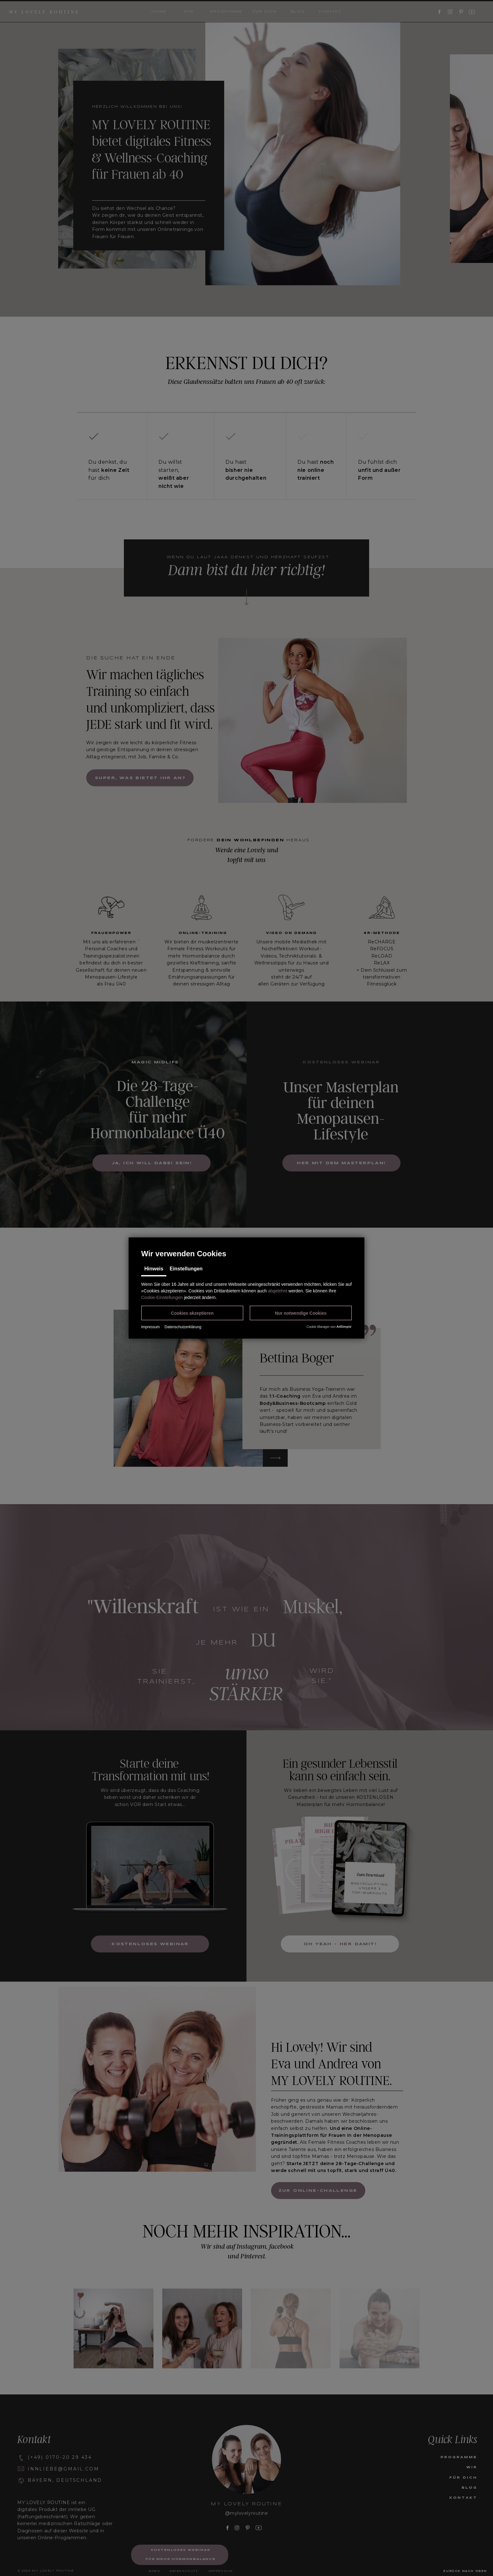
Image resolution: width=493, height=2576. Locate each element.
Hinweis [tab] (153, 1268)
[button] (192, 1313)
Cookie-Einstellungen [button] (162, 1297)
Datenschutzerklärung (182, 1327)
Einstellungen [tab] (185, 1268)
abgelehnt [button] (277, 1290)
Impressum (150, 1327)
